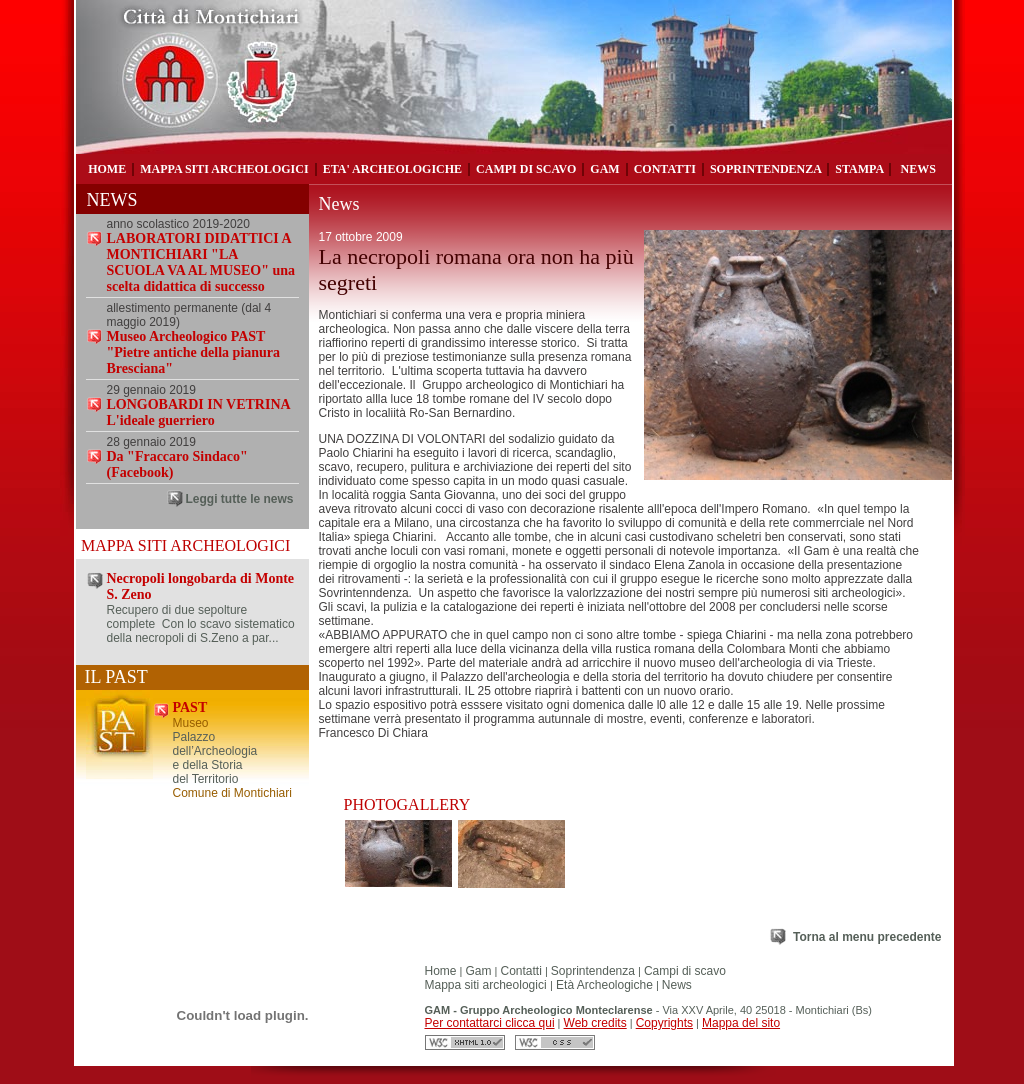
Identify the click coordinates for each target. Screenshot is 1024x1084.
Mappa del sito (741, 1023)
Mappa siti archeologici (487, 985)
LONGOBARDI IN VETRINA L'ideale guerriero (198, 412)
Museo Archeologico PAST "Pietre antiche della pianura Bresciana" (194, 352)
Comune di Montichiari (232, 793)
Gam (479, 971)
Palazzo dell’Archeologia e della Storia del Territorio (215, 758)
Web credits (595, 1023)
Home (441, 971)
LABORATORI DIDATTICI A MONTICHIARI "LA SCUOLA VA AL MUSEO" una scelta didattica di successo (201, 262)
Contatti (521, 971)
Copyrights (664, 1023)
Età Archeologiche (603, 985)
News (677, 985)
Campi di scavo (685, 971)
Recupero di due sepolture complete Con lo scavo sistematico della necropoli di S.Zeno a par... (201, 624)
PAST (190, 707)
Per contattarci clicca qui (490, 1023)
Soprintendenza (593, 971)
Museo (191, 723)
